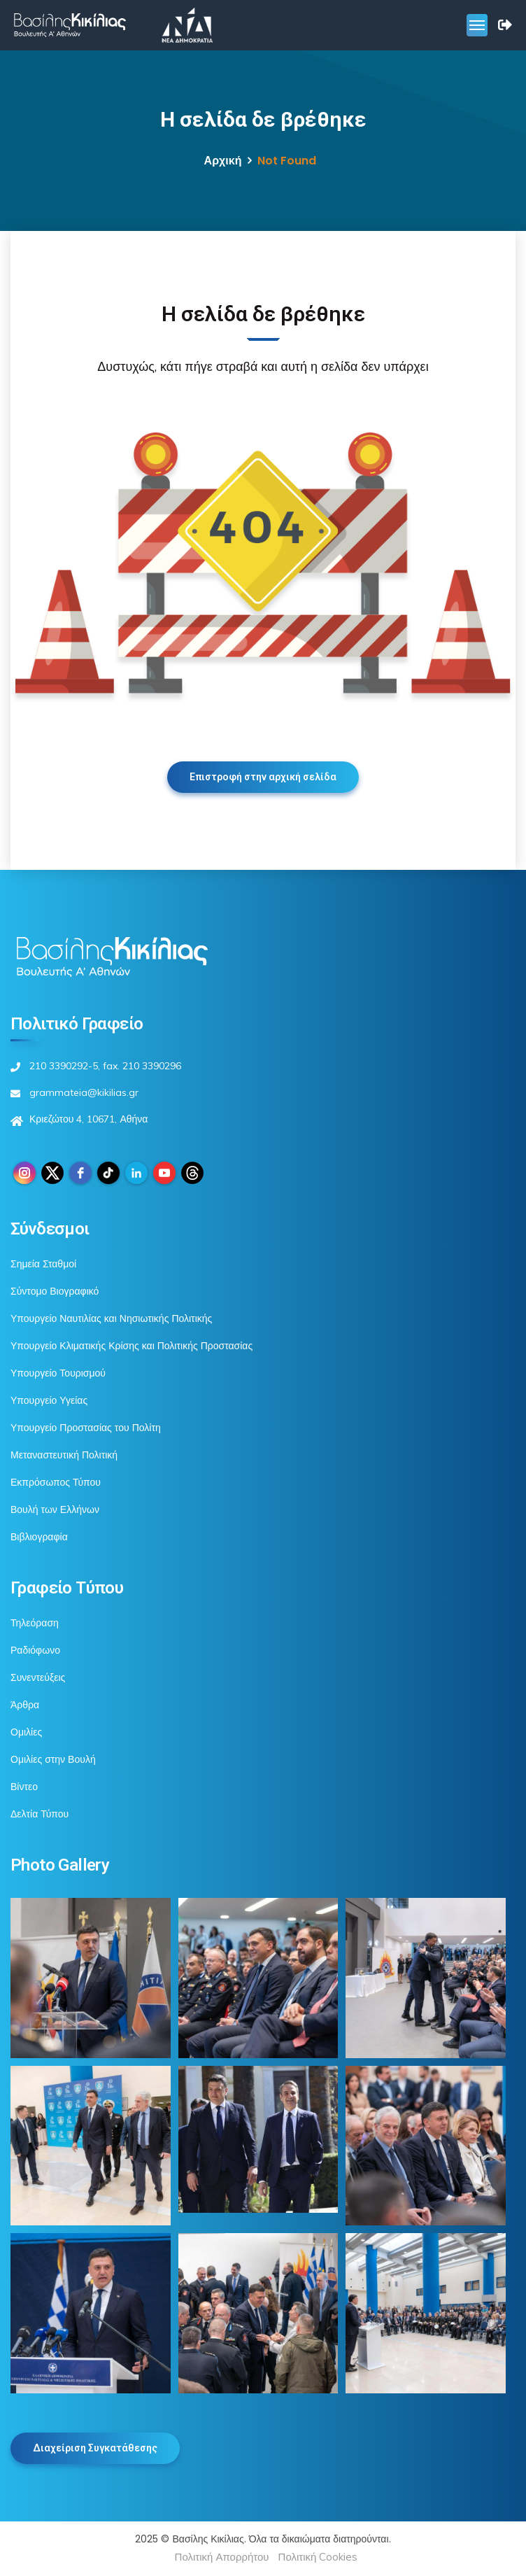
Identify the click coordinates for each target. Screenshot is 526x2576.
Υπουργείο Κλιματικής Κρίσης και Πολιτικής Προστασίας (131, 1345)
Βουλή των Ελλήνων (54, 1509)
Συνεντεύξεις (37, 1677)
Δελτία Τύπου (39, 1814)
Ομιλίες (26, 1732)
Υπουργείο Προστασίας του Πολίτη (85, 1427)
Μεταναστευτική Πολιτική (64, 1455)
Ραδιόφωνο (35, 1650)
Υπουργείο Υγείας (48, 1400)
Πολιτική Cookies (318, 2556)
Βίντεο (24, 1786)
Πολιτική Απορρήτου (222, 2556)
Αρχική (223, 161)
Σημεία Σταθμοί (43, 1264)
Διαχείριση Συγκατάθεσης (95, 2448)
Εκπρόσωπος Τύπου (55, 1482)
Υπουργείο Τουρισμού (58, 1373)
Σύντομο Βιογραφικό (54, 1291)
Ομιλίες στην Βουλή (53, 1759)
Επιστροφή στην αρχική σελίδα (263, 776)
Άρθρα (24, 1704)
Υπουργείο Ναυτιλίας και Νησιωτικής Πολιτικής (111, 1318)
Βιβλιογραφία (39, 1536)
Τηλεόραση (34, 1623)
